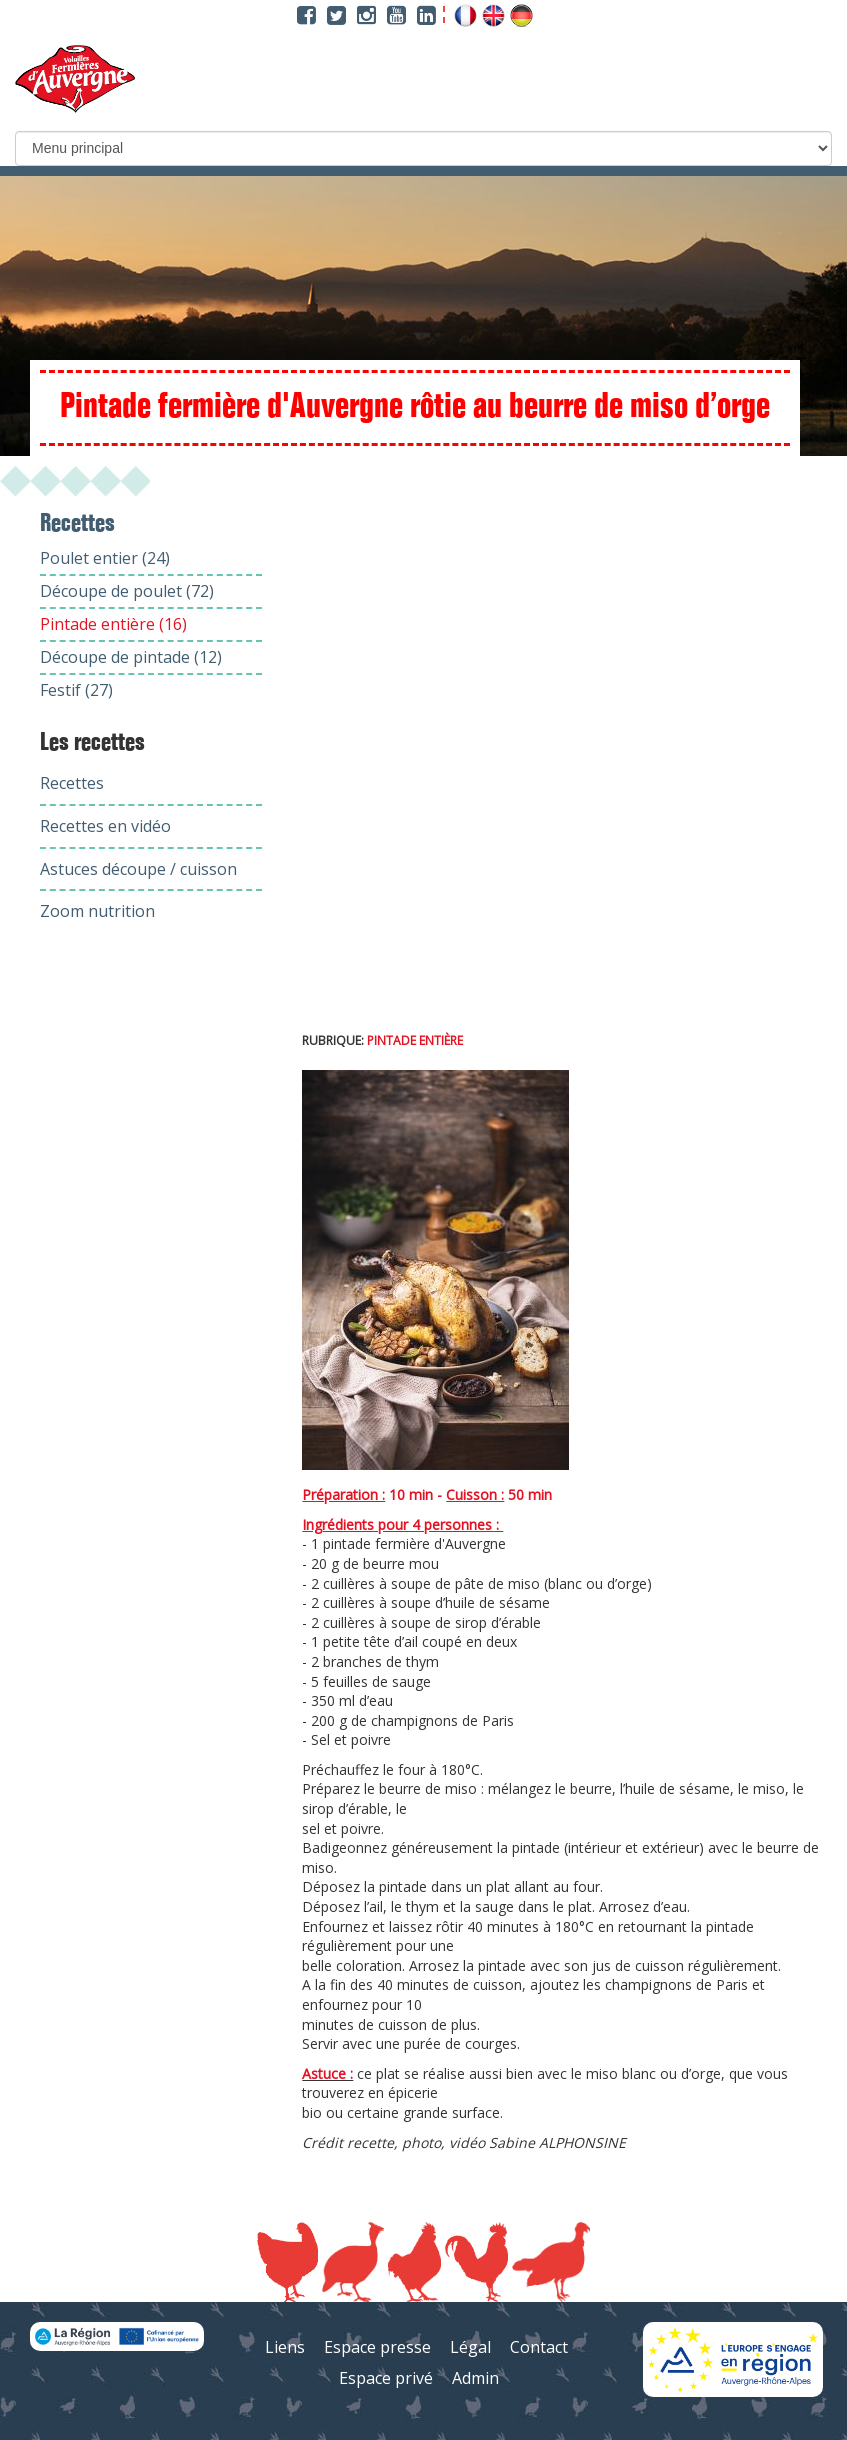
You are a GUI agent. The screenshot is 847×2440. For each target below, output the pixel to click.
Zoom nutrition (97, 911)
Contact (539, 2347)
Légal (470, 2347)
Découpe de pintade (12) (131, 657)
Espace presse (377, 2347)
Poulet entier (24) (105, 558)
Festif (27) (76, 690)
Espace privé (386, 2378)
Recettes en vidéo (105, 826)
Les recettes (92, 743)
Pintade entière (415, 1040)
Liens (285, 2347)
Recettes (72, 783)
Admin (475, 2378)
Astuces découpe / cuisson (138, 869)
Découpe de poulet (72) (127, 591)
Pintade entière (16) (113, 624)
